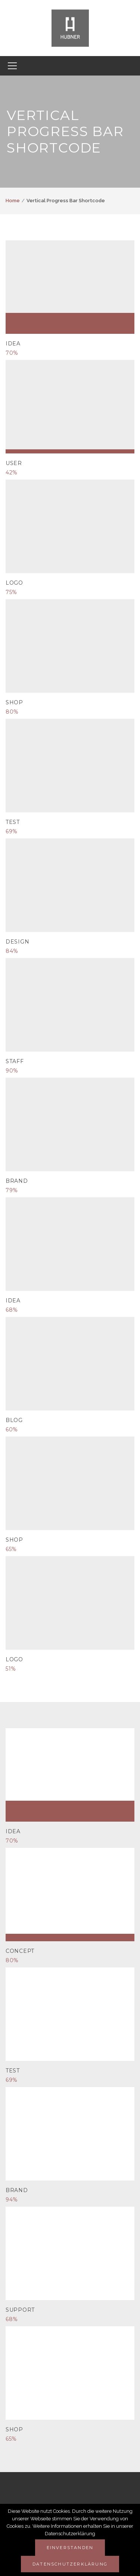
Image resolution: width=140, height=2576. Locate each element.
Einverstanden (70, 2547)
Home (13, 200)
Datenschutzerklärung (70, 2564)
